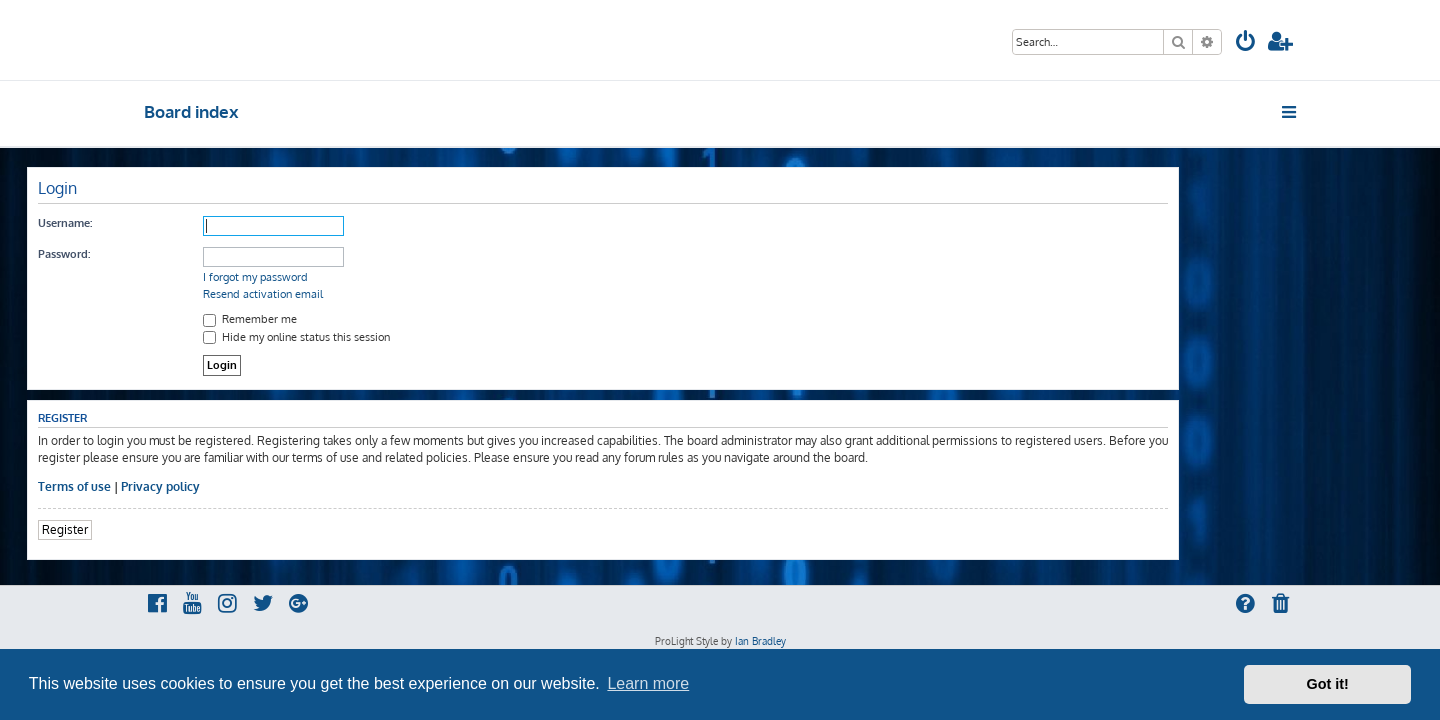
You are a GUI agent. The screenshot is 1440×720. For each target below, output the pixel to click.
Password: (181, 254)
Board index (191, 111)
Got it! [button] (1328, 684)
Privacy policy (277, 486)
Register (182, 529)
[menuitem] (1246, 43)
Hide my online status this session (413, 337)
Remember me (367, 319)
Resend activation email (380, 294)
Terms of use (191, 486)
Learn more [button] (648, 683)
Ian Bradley (760, 641)
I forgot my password (372, 277)
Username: (182, 223)
